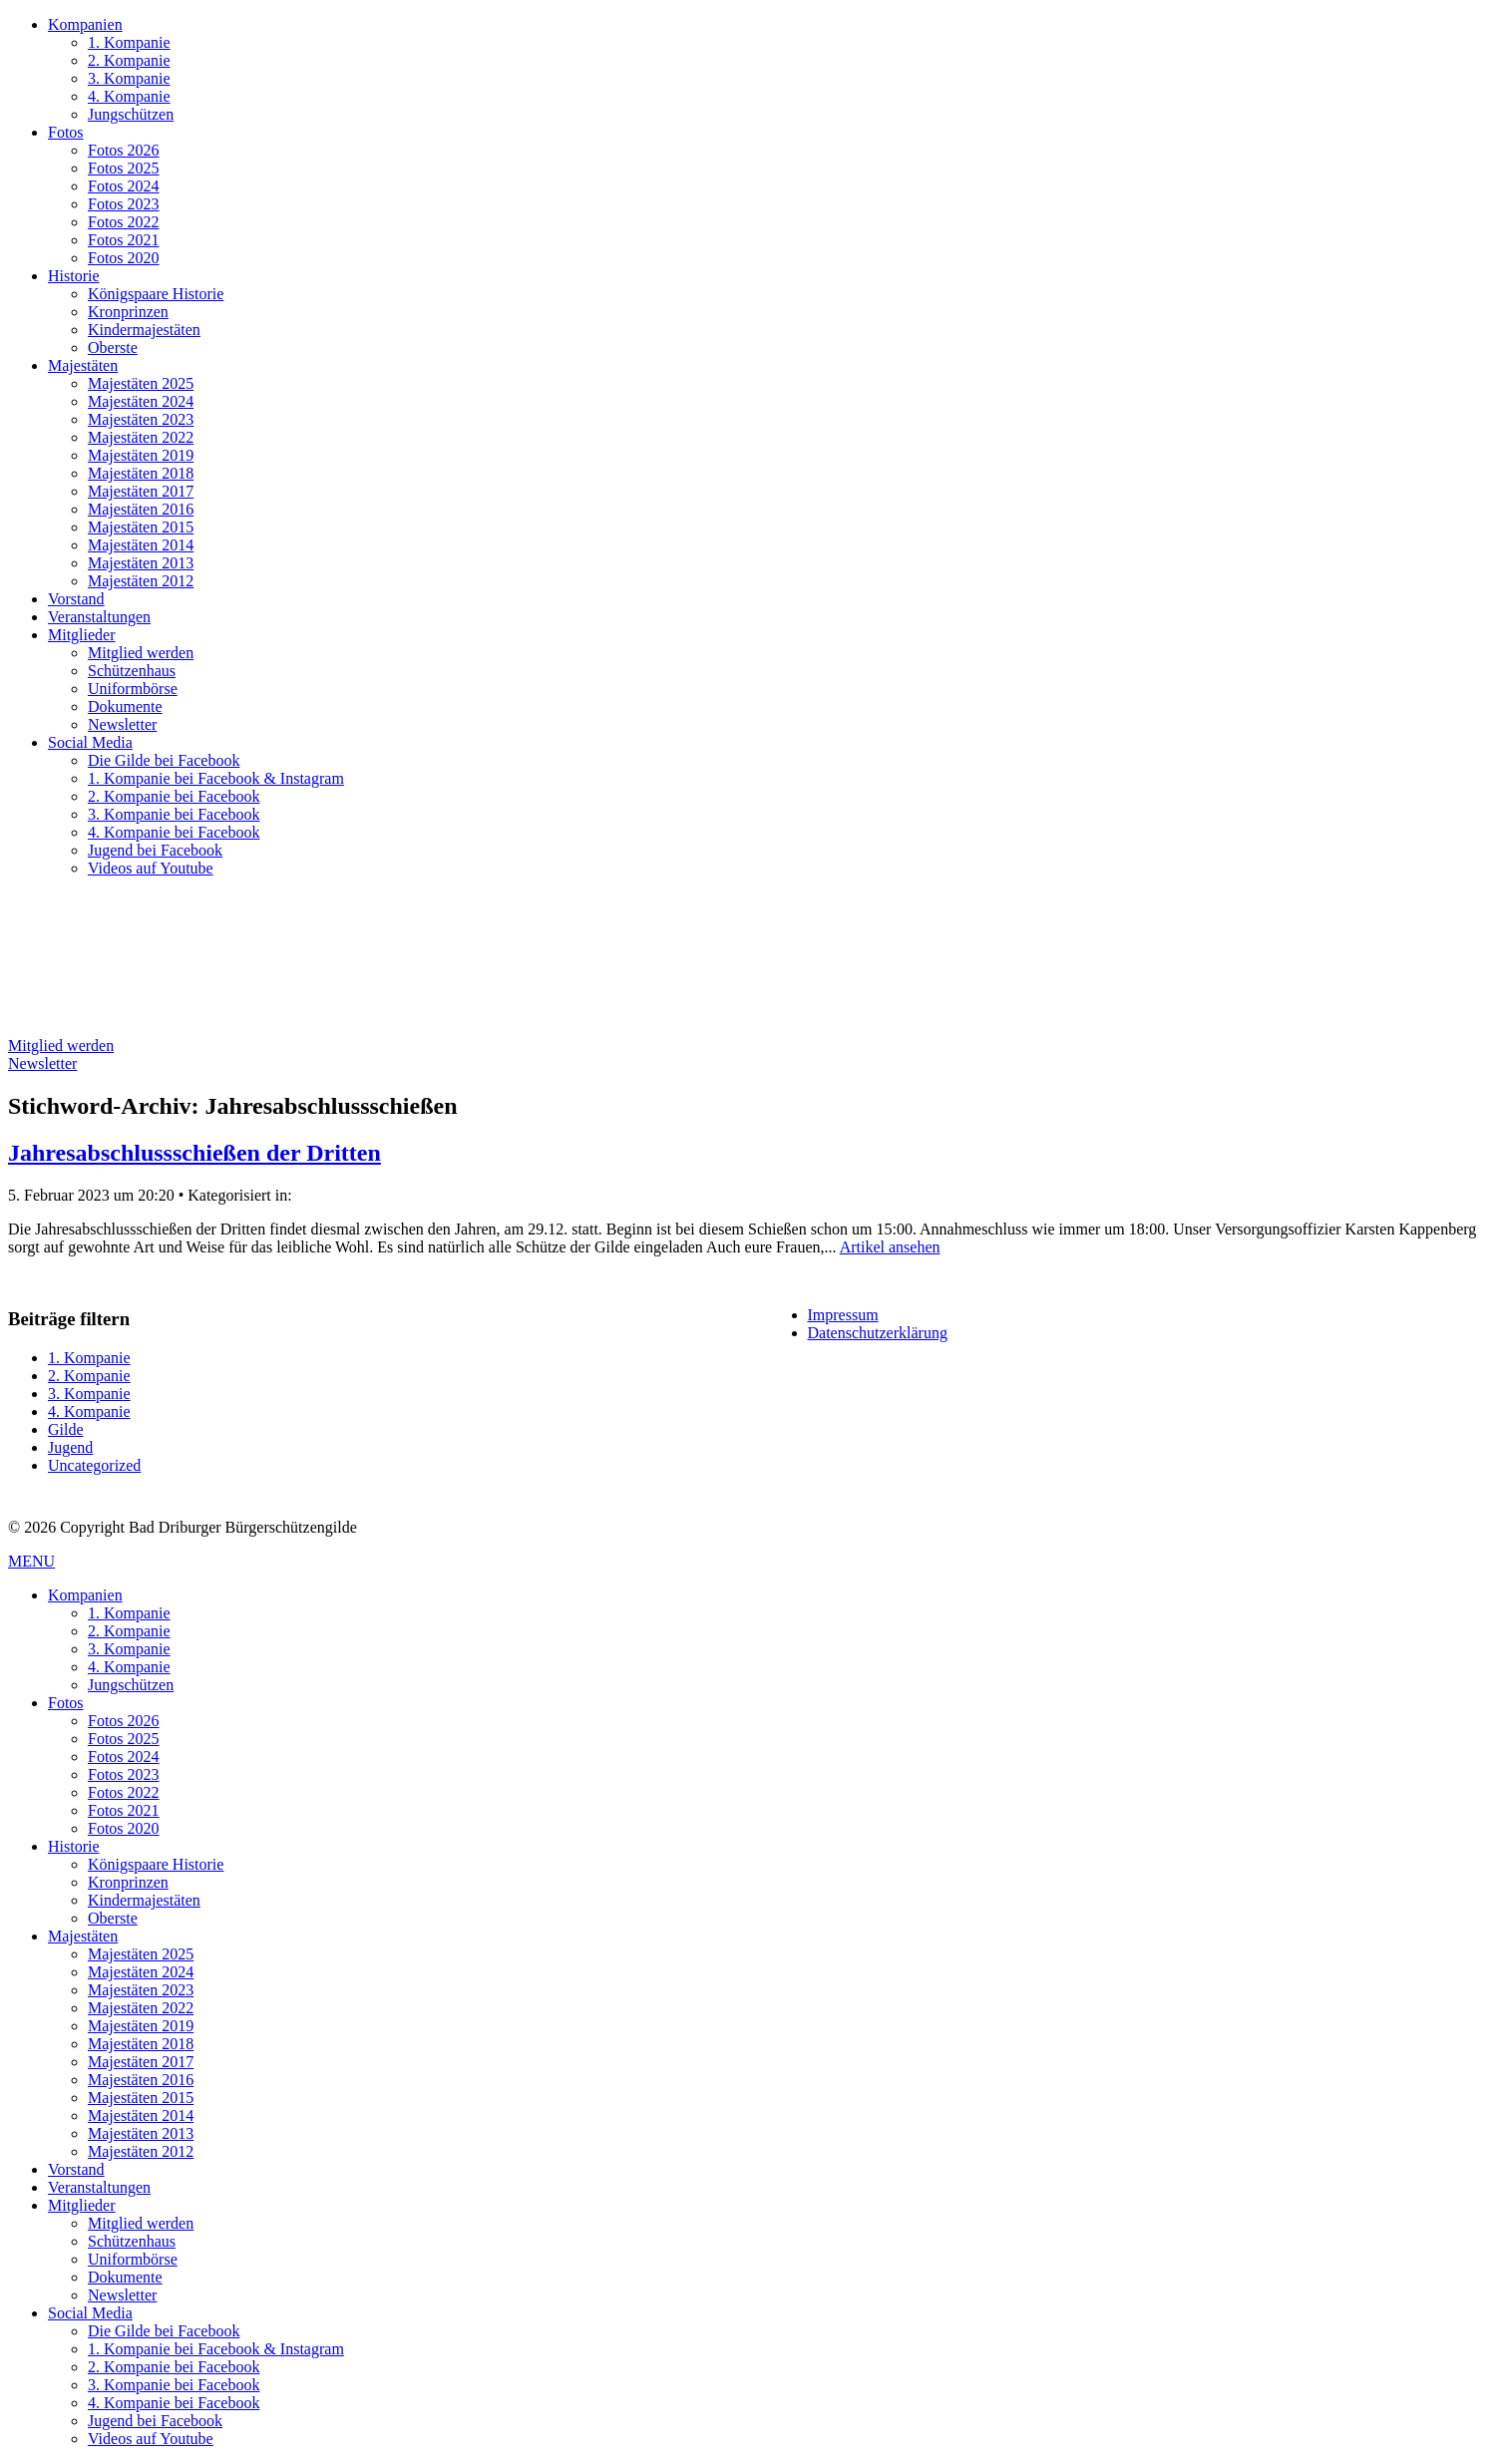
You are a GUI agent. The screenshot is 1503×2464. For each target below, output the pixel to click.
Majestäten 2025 (140, 383)
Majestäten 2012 (140, 580)
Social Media (90, 742)
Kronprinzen (128, 311)
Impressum (843, 1314)
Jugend (70, 1447)
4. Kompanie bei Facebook (173, 832)
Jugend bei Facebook (155, 850)
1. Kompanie (129, 42)
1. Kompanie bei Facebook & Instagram (216, 778)
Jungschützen (131, 114)
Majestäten (83, 365)
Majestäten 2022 (140, 437)
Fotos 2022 (124, 221)
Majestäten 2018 (140, 473)
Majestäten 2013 (140, 562)
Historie (74, 275)
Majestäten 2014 (140, 544)
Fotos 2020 (124, 257)
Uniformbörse (133, 688)
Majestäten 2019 (140, 455)
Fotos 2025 (124, 168)
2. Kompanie (129, 60)
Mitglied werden (140, 652)
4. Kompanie (129, 96)
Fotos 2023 (124, 203)
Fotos (66, 132)
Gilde (66, 1429)
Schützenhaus (132, 670)
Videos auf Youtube (150, 868)
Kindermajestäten (144, 329)
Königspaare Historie (155, 293)
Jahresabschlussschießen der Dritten (194, 1153)
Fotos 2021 (124, 239)
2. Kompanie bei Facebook (173, 796)
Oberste (113, 347)
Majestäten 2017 (140, 491)
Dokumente (125, 706)
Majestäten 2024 (140, 401)
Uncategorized (94, 1465)
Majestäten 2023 (140, 419)
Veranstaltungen (99, 616)
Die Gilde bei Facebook (163, 760)
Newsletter (122, 724)
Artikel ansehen (890, 1246)
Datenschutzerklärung (877, 1332)
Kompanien (85, 24)
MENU (31, 1561)
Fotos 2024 (124, 185)
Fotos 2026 (124, 150)
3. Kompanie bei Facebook (173, 814)
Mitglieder (82, 634)
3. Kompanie (129, 78)
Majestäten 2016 (140, 509)
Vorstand (76, 598)
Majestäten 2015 (140, 527)
